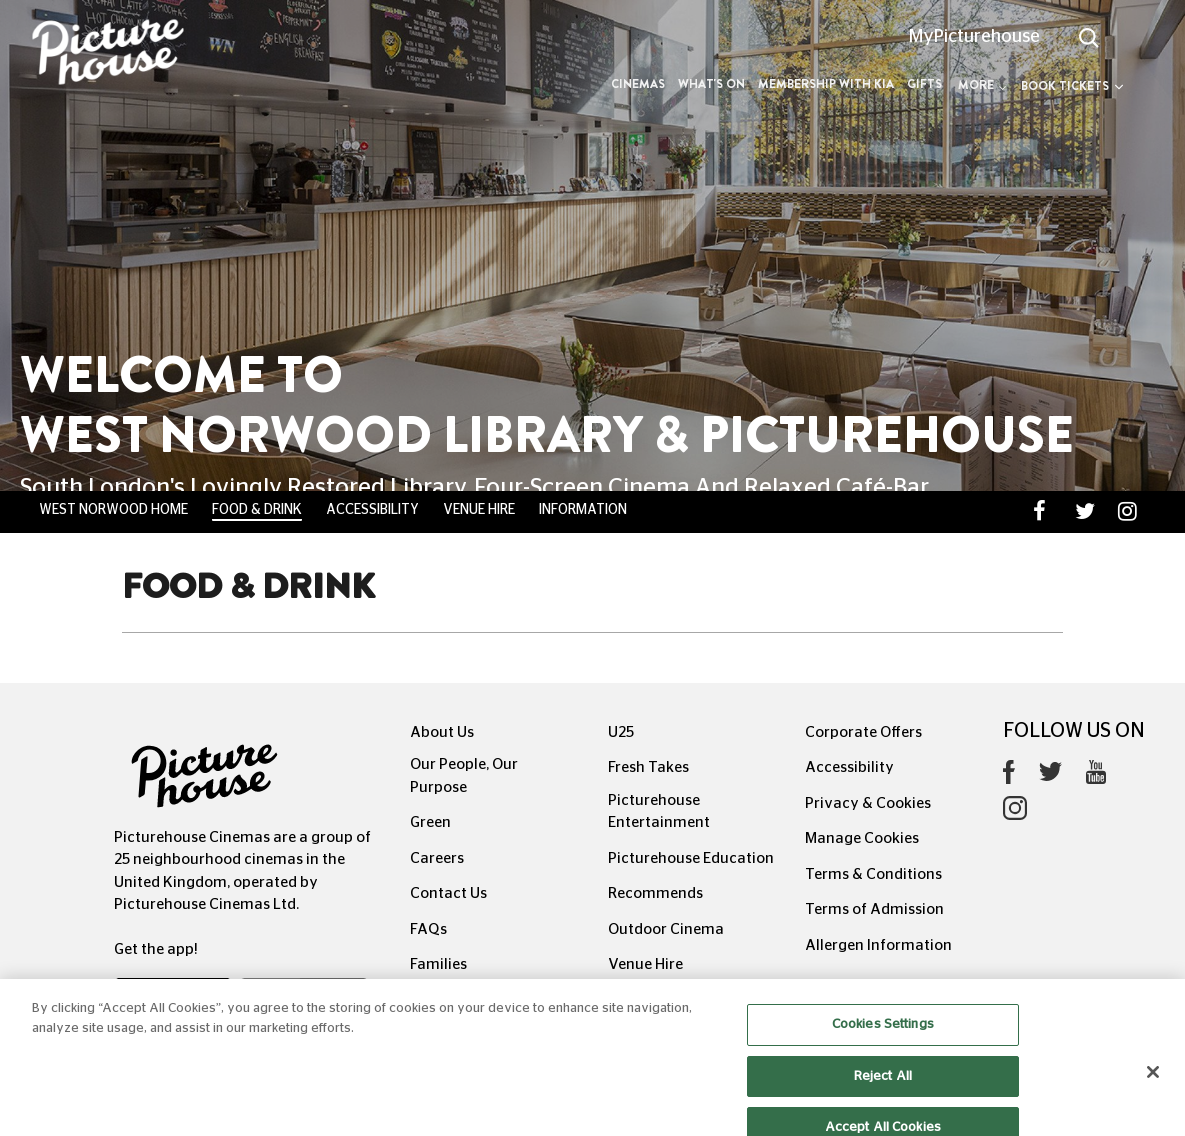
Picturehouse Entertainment (659, 812)
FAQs (428, 929)
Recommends (655, 893)
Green (430, 822)
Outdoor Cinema (666, 929)
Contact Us (448, 893)
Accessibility (372, 510)
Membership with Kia (826, 84)
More (982, 85)
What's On (711, 84)
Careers (437, 858)
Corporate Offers (863, 732)
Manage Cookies (862, 838)
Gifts (924, 84)
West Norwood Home (113, 510)
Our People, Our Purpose (464, 776)
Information (583, 510)
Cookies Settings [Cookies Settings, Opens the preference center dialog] (883, 1034)
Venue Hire (479, 510)
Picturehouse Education (691, 858)
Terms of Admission (874, 909)
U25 (621, 732)
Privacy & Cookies (868, 803)
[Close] (1153, 1082)
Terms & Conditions (873, 874)
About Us (442, 732)
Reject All (883, 1085)
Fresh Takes (648, 767)
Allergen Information (878, 945)
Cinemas (638, 84)
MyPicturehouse (974, 37)
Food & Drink (257, 510)
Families (438, 964)
